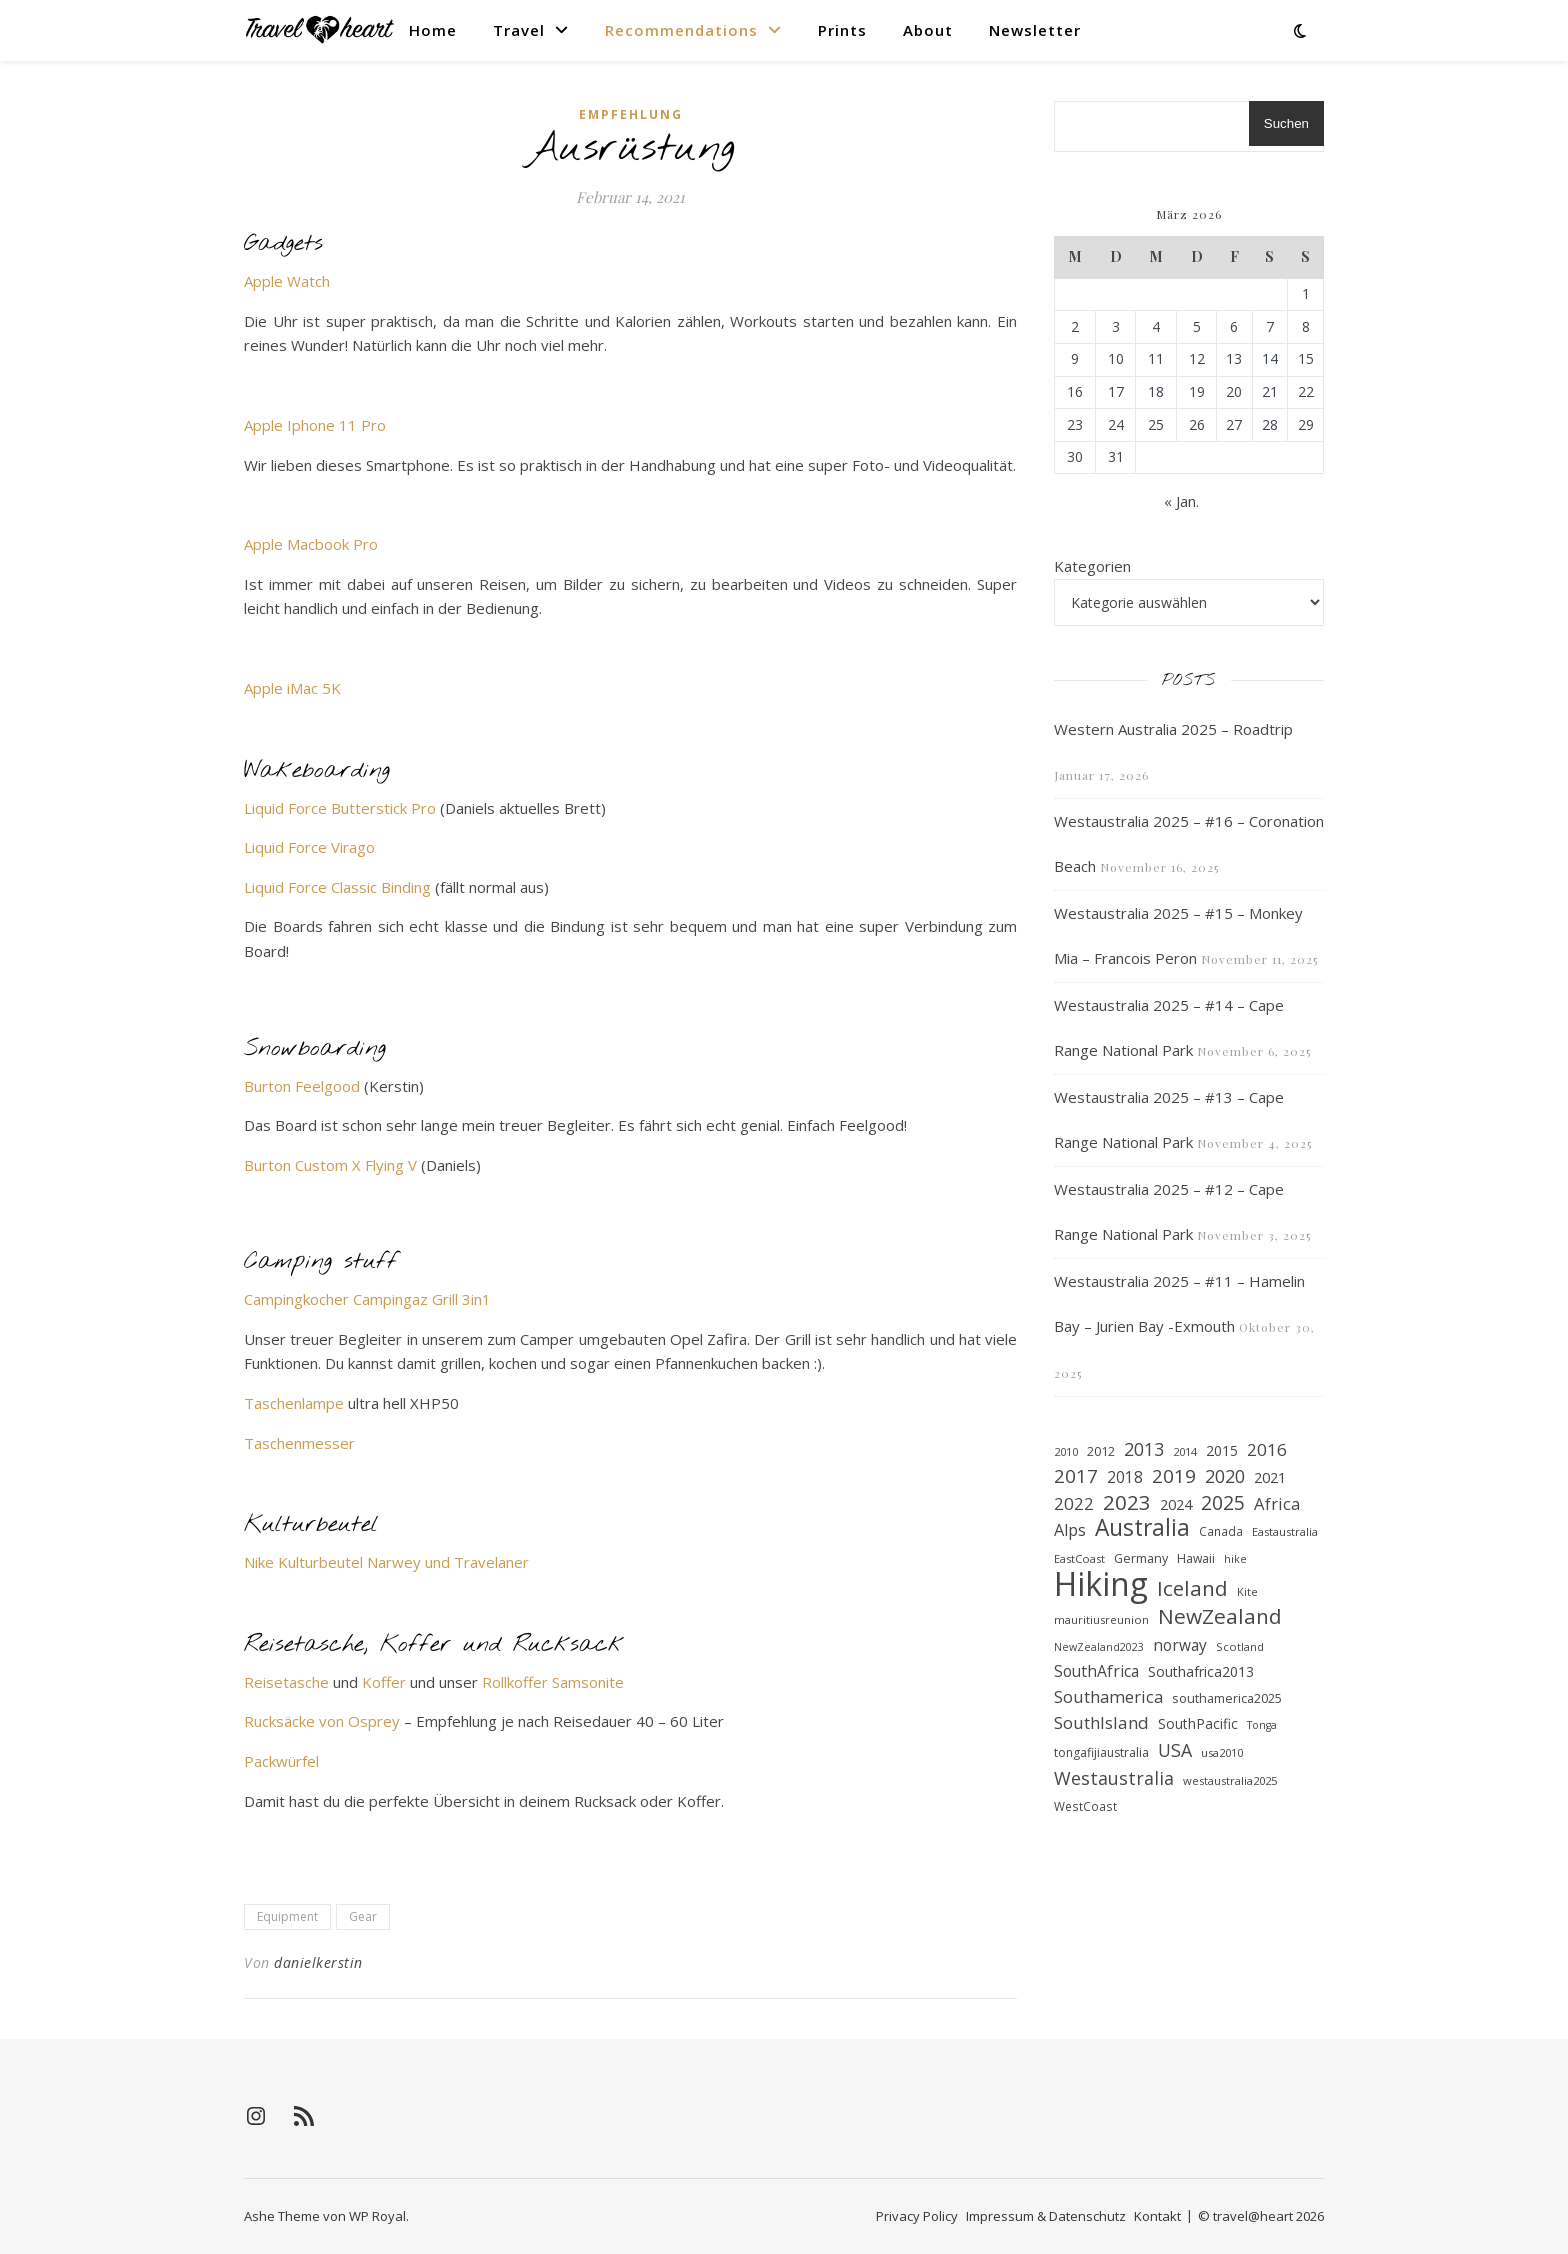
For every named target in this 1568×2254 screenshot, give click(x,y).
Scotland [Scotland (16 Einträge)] (1240, 1646)
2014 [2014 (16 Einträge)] (1185, 1451)
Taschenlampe (294, 1403)
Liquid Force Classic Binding (337, 887)
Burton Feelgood (304, 1086)
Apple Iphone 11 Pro (315, 425)
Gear (363, 1916)
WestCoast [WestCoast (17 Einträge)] (1085, 1806)
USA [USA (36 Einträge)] (1175, 1750)
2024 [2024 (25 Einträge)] (1176, 1504)
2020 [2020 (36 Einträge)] (1225, 1476)
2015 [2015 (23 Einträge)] (1222, 1450)
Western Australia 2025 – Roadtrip (1173, 729)
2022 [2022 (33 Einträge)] (1074, 1503)
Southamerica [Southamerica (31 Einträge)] (1108, 1696)
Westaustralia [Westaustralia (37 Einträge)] (1114, 1778)
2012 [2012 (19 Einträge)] (1101, 1451)
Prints (842, 30)
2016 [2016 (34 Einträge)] (1267, 1449)
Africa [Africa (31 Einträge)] (1277, 1503)
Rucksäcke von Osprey (322, 1721)
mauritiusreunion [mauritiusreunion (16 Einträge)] (1101, 1619)
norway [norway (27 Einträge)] (1180, 1645)
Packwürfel (281, 1761)
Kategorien (1092, 566)
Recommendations (681, 30)
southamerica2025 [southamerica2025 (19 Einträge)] (1227, 1698)
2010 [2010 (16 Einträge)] (1066, 1451)
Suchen (1286, 123)
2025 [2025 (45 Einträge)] (1223, 1503)
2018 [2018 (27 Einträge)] (1125, 1477)
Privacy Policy (917, 2216)
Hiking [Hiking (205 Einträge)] (1101, 1584)
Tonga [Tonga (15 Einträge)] (1262, 1725)
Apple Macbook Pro (311, 544)
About (928, 30)
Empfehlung (631, 114)
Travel (519, 30)
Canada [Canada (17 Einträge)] (1221, 1531)
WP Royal (377, 2216)
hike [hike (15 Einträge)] (1235, 1559)
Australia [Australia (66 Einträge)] (1142, 1528)
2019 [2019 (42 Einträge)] (1174, 1476)
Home (433, 30)
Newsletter (1035, 30)
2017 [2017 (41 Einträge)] (1076, 1476)
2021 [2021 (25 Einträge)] (1270, 1477)
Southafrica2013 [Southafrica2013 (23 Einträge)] (1201, 1671)
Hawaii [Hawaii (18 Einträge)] (1196, 1558)
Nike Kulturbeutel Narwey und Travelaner (386, 1562)
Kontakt (1157, 2216)
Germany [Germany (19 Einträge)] (1141, 1558)
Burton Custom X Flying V (330, 1165)
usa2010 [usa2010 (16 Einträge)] (1222, 1752)
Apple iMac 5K (292, 688)
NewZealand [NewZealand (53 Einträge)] (1220, 1616)
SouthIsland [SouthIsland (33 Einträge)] (1101, 1722)
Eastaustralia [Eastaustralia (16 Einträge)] (1285, 1531)
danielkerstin (318, 1962)
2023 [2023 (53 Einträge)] (1127, 1502)
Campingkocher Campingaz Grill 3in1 (367, 1299)
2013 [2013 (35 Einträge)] (1144, 1449)
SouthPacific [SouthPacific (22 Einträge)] (1198, 1723)
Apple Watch (287, 281)
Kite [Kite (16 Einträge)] (1247, 1591)
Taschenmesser (299, 1443)
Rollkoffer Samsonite (553, 1682)
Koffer (384, 1682)
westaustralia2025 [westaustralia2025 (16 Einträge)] (1230, 1780)
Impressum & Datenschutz (1046, 2216)
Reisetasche (286, 1682)
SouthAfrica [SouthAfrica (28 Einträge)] (1096, 1671)
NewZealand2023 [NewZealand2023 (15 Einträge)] (1099, 1647)
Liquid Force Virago (309, 847)
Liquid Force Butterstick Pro (340, 808)
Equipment (287, 1916)
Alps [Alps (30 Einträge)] (1070, 1530)
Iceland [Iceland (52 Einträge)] (1192, 1588)
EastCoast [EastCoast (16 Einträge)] (1079, 1558)
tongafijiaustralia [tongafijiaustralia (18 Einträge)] (1101, 1752)
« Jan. (1181, 501)
